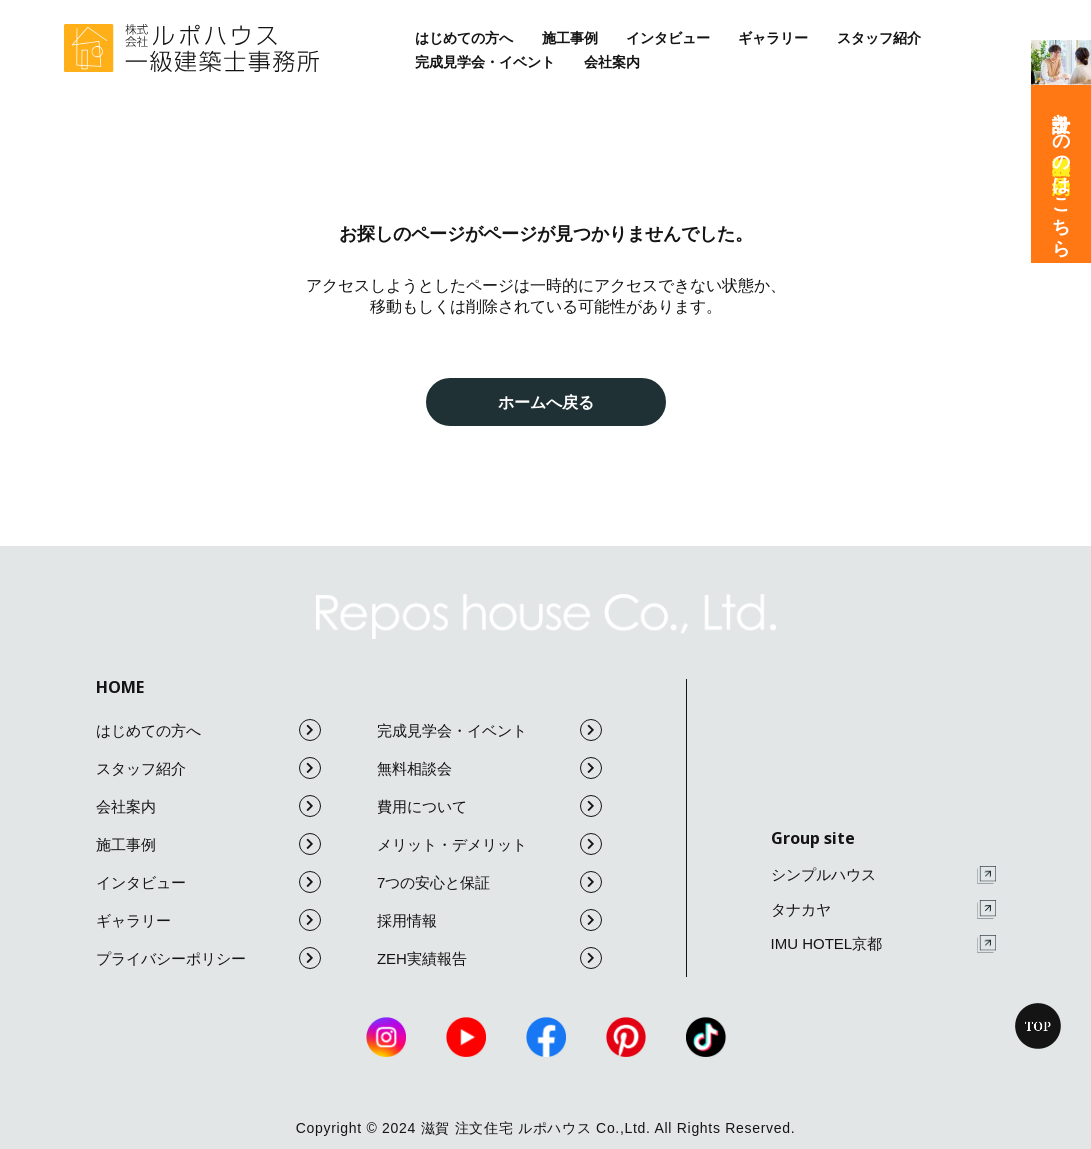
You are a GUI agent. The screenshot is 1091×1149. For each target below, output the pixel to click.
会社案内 (612, 62)
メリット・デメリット (489, 844)
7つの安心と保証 (489, 882)
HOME (120, 687)
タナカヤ (883, 909)
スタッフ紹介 (879, 38)
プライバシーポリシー (208, 958)
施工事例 (570, 38)
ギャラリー (773, 38)
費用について (489, 806)
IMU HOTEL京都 (883, 944)
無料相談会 (489, 768)
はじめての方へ (464, 38)
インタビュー (668, 38)
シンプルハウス (883, 875)
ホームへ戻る (546, 402)
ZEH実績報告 (489, 958)
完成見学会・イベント (485, 62)
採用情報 (489, 920)
